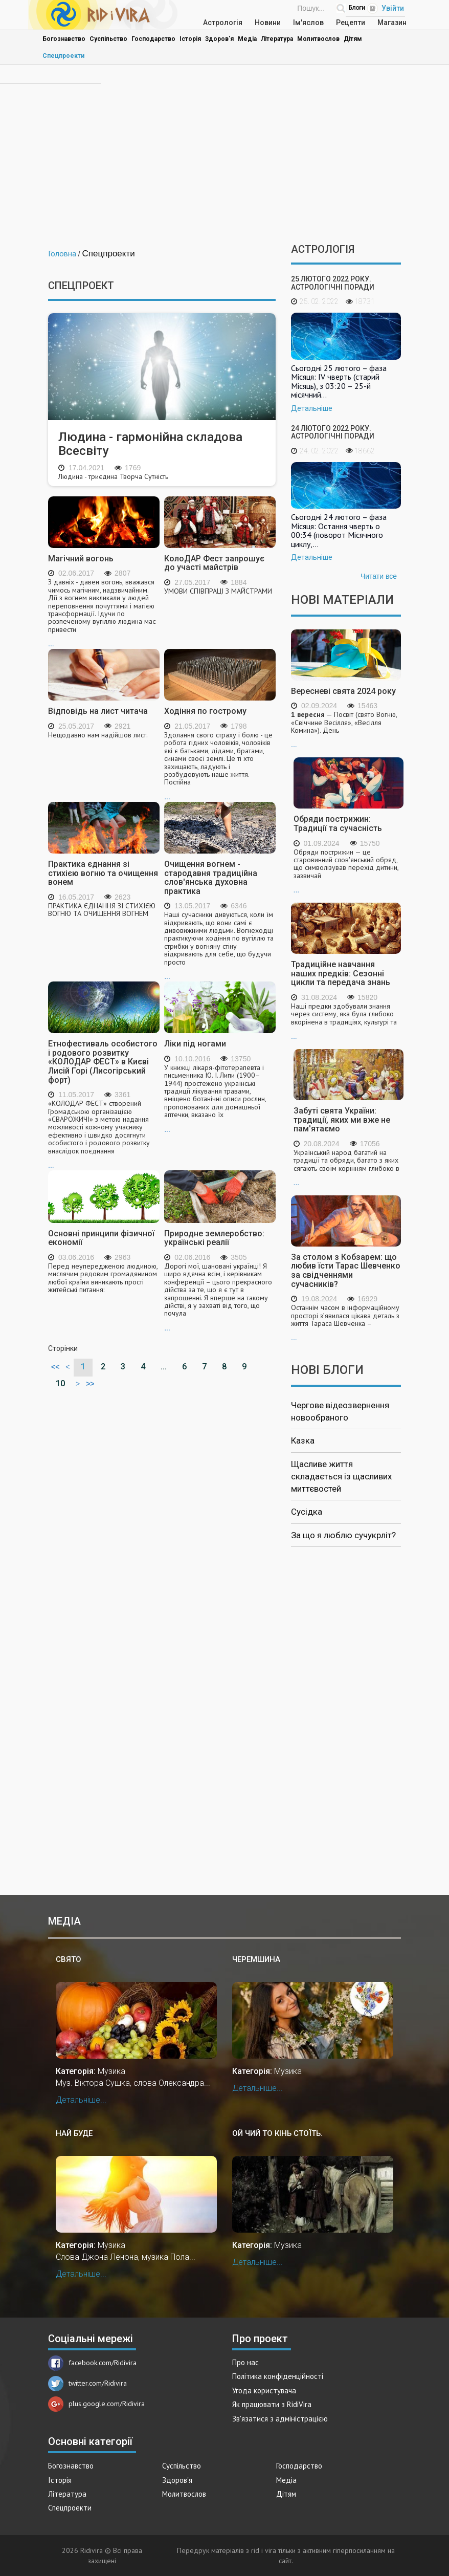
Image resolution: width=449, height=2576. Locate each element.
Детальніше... (81, 2100)
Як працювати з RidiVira (271, 2404)
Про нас (245, 2362)
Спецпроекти (63, 55)
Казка (303, 1440)
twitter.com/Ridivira (87, 2383)
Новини (268, 22)
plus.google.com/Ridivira (96, 2403)
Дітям (353, 38)
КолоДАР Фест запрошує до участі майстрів (214, 563)
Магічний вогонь (81, 558)
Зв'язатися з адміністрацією (280, 2419)
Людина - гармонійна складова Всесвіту (150, 443)
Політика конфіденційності (277, 2376)
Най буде (74, 2133)
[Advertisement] (224, 156)
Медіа (247, 38)
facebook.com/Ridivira (92, 2362)
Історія (190, 38)
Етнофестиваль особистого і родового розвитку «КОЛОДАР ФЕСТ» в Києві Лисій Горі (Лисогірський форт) (103, 1061)
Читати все (379, 576)
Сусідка (306, 1512)
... (104, 613)
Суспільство (108, 38)
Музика (111, 2071)
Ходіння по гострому (205, 711)
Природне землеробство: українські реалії (214, 1238)
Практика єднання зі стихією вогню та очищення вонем (103, 873)
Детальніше (311, 408)
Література (277, 38)
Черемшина (256, 1959)
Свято (68, 1959)
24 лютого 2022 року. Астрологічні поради (332, 432)
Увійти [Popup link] (392, 8)
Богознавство (63, 38)
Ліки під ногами (195, 1044)
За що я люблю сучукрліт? (343, 1535)
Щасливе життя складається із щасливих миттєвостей (341, 1476)
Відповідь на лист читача (98, 711)
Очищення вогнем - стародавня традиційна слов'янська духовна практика (210, 877)
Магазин (392, 22)
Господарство (153, 38)
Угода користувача (264, 2390)
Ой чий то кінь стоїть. (277, 2133)
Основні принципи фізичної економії (101, 1238)
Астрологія (222, 22)
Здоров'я (219, 38)
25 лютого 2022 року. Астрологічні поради (332, 283)
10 (60, 1383)
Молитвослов (318, 38)
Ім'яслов (308, 22)
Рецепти (350, 22)
